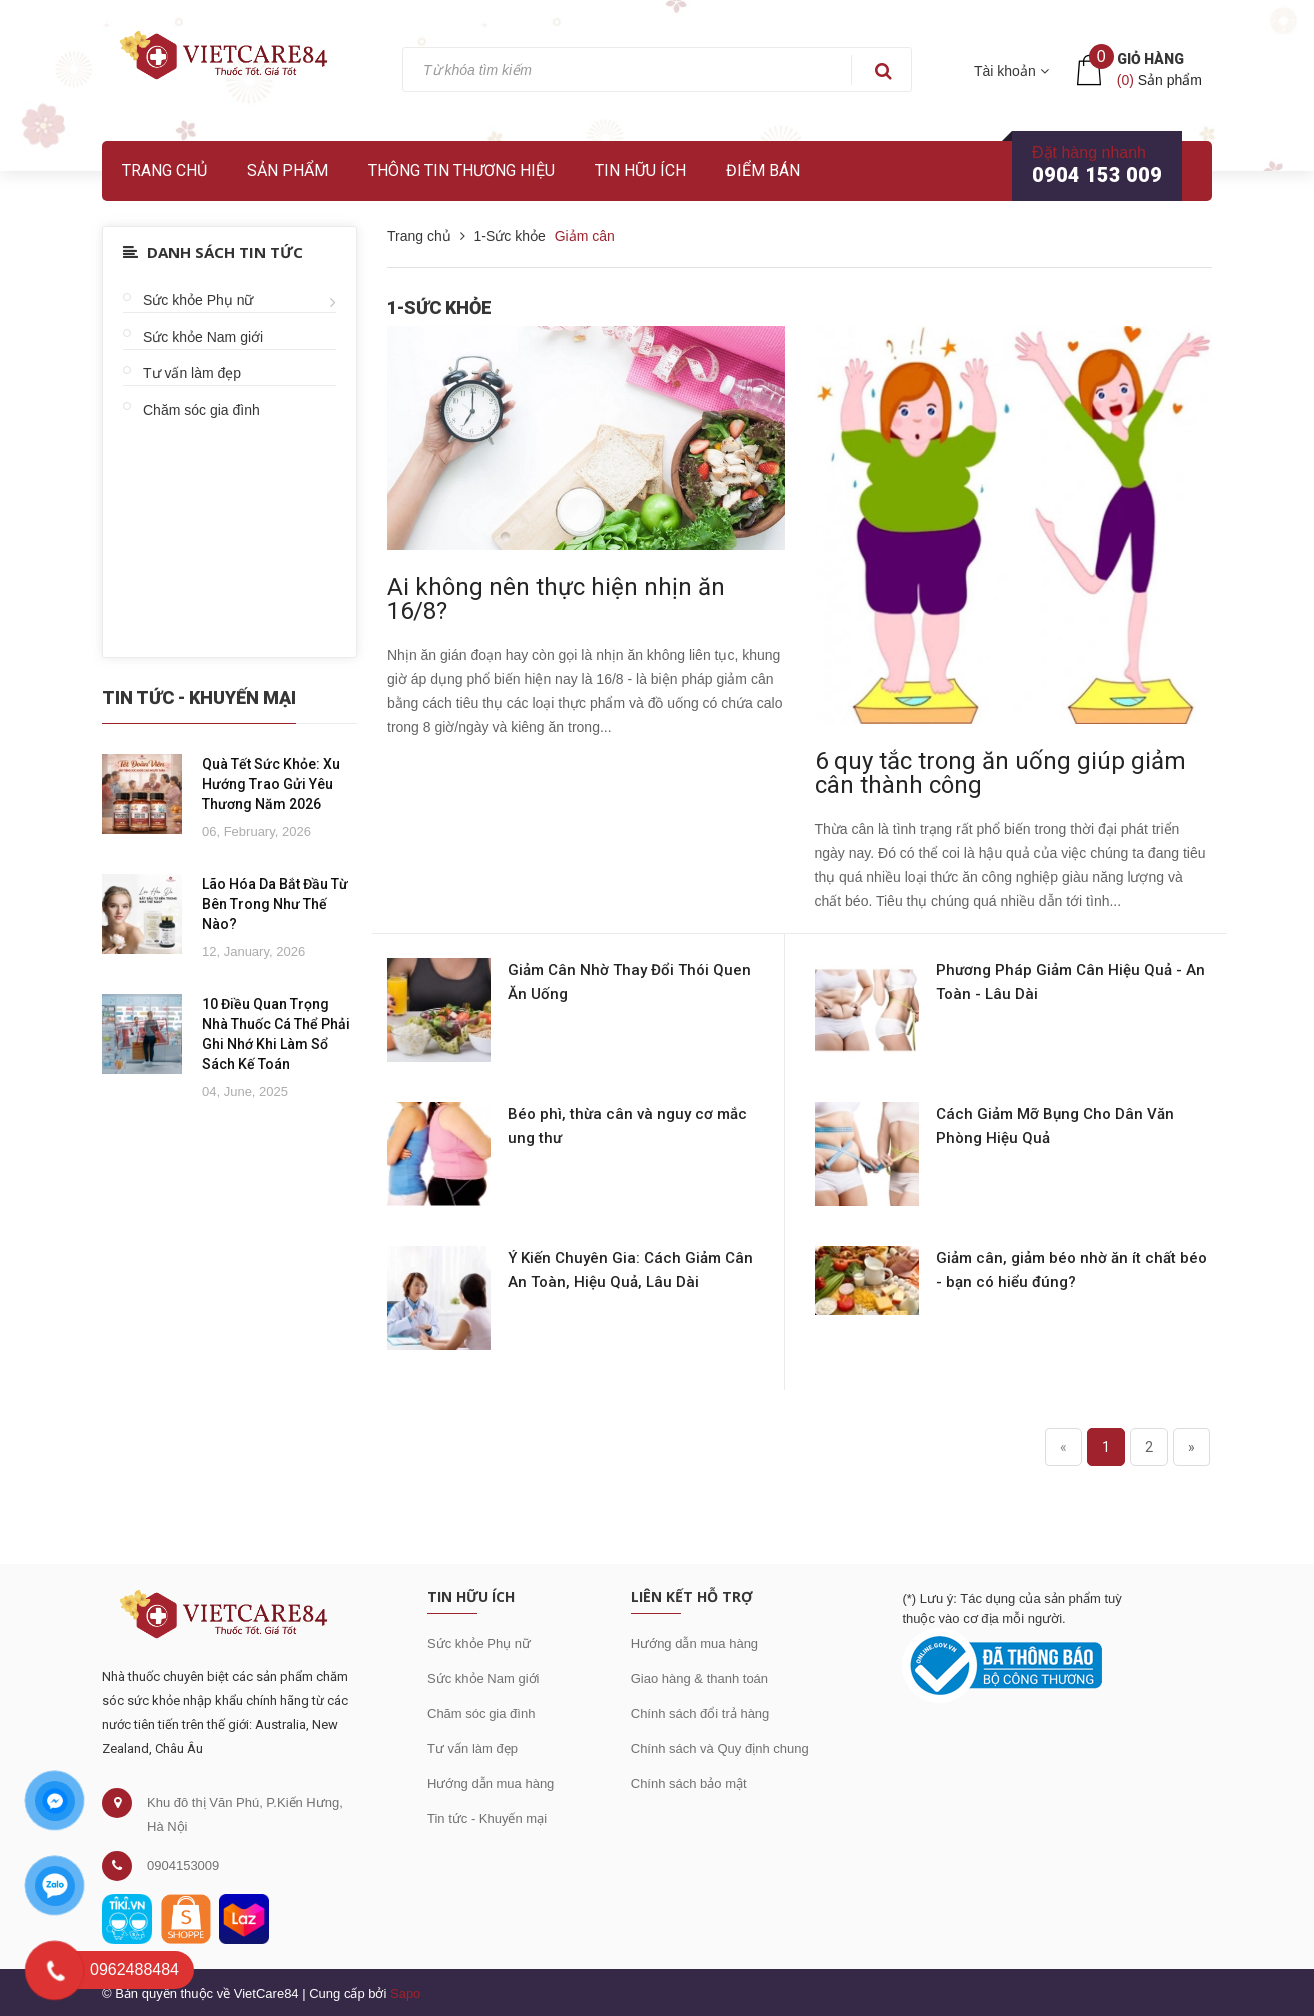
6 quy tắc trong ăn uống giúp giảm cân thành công (1000, 773)
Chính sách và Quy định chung (720, 1748)
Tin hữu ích (640, 170)
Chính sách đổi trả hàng (700, 1713)
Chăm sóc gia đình (201, 410)
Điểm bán (763, 170)
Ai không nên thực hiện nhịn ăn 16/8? (556, 599)
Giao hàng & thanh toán (699, 1678)
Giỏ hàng (1150, 59)
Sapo (405, 1993)
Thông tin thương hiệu (461, 170)
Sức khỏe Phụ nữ (198, 300)
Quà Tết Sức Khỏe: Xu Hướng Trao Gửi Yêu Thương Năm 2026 (271, 784)
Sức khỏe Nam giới (203, 337)
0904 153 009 (1097, 175)
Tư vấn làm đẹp (192, 373)
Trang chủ (164, 170)
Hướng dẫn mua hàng (490, 1783)
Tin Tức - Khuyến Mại (199, 697)
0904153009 (183, 1865)
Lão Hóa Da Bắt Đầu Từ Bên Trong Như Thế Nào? (275, 904)
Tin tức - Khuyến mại (487, 1818)
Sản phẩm (287, 170)
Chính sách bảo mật (689, 1783)
